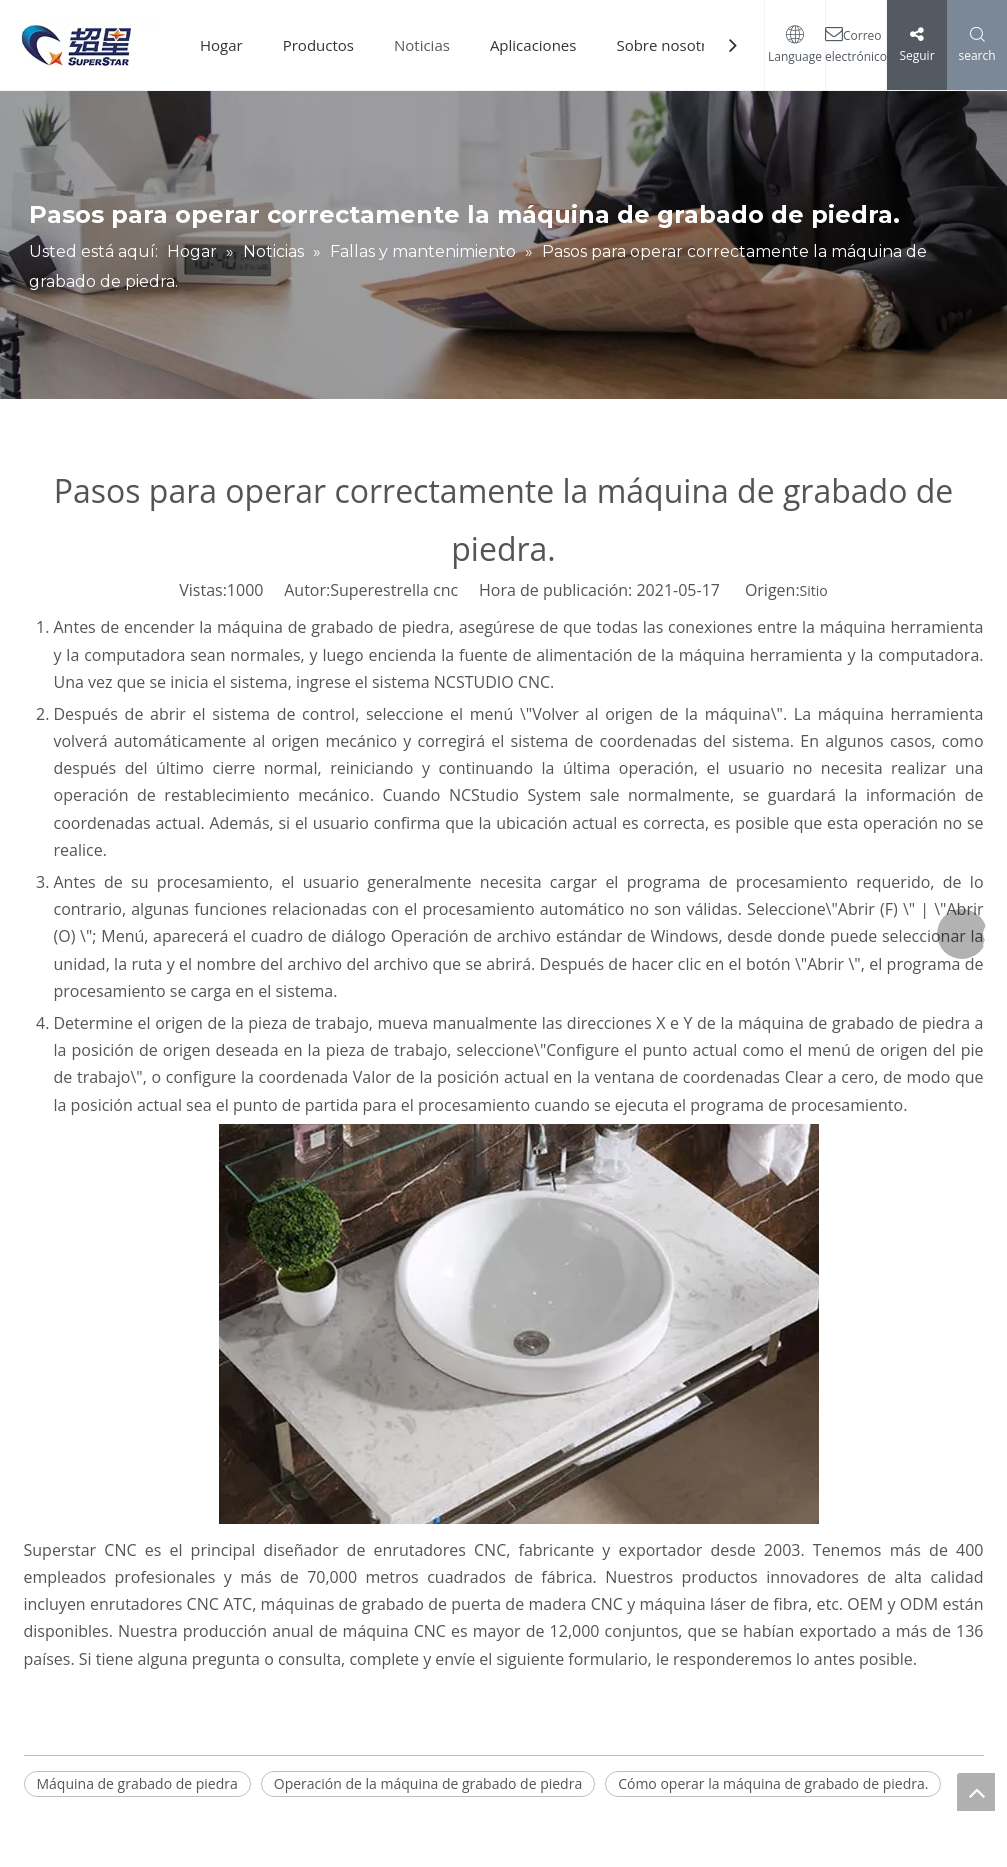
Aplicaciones (533, 45)
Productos (318, 45)
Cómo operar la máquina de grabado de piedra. (773, 1783)
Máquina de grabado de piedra (137, 1783)
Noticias (422, 45)
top (976, 1792)
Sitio (814, 590)
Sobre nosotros (669, 45)
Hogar (221, 45)
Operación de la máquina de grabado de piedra (428, 1783)
